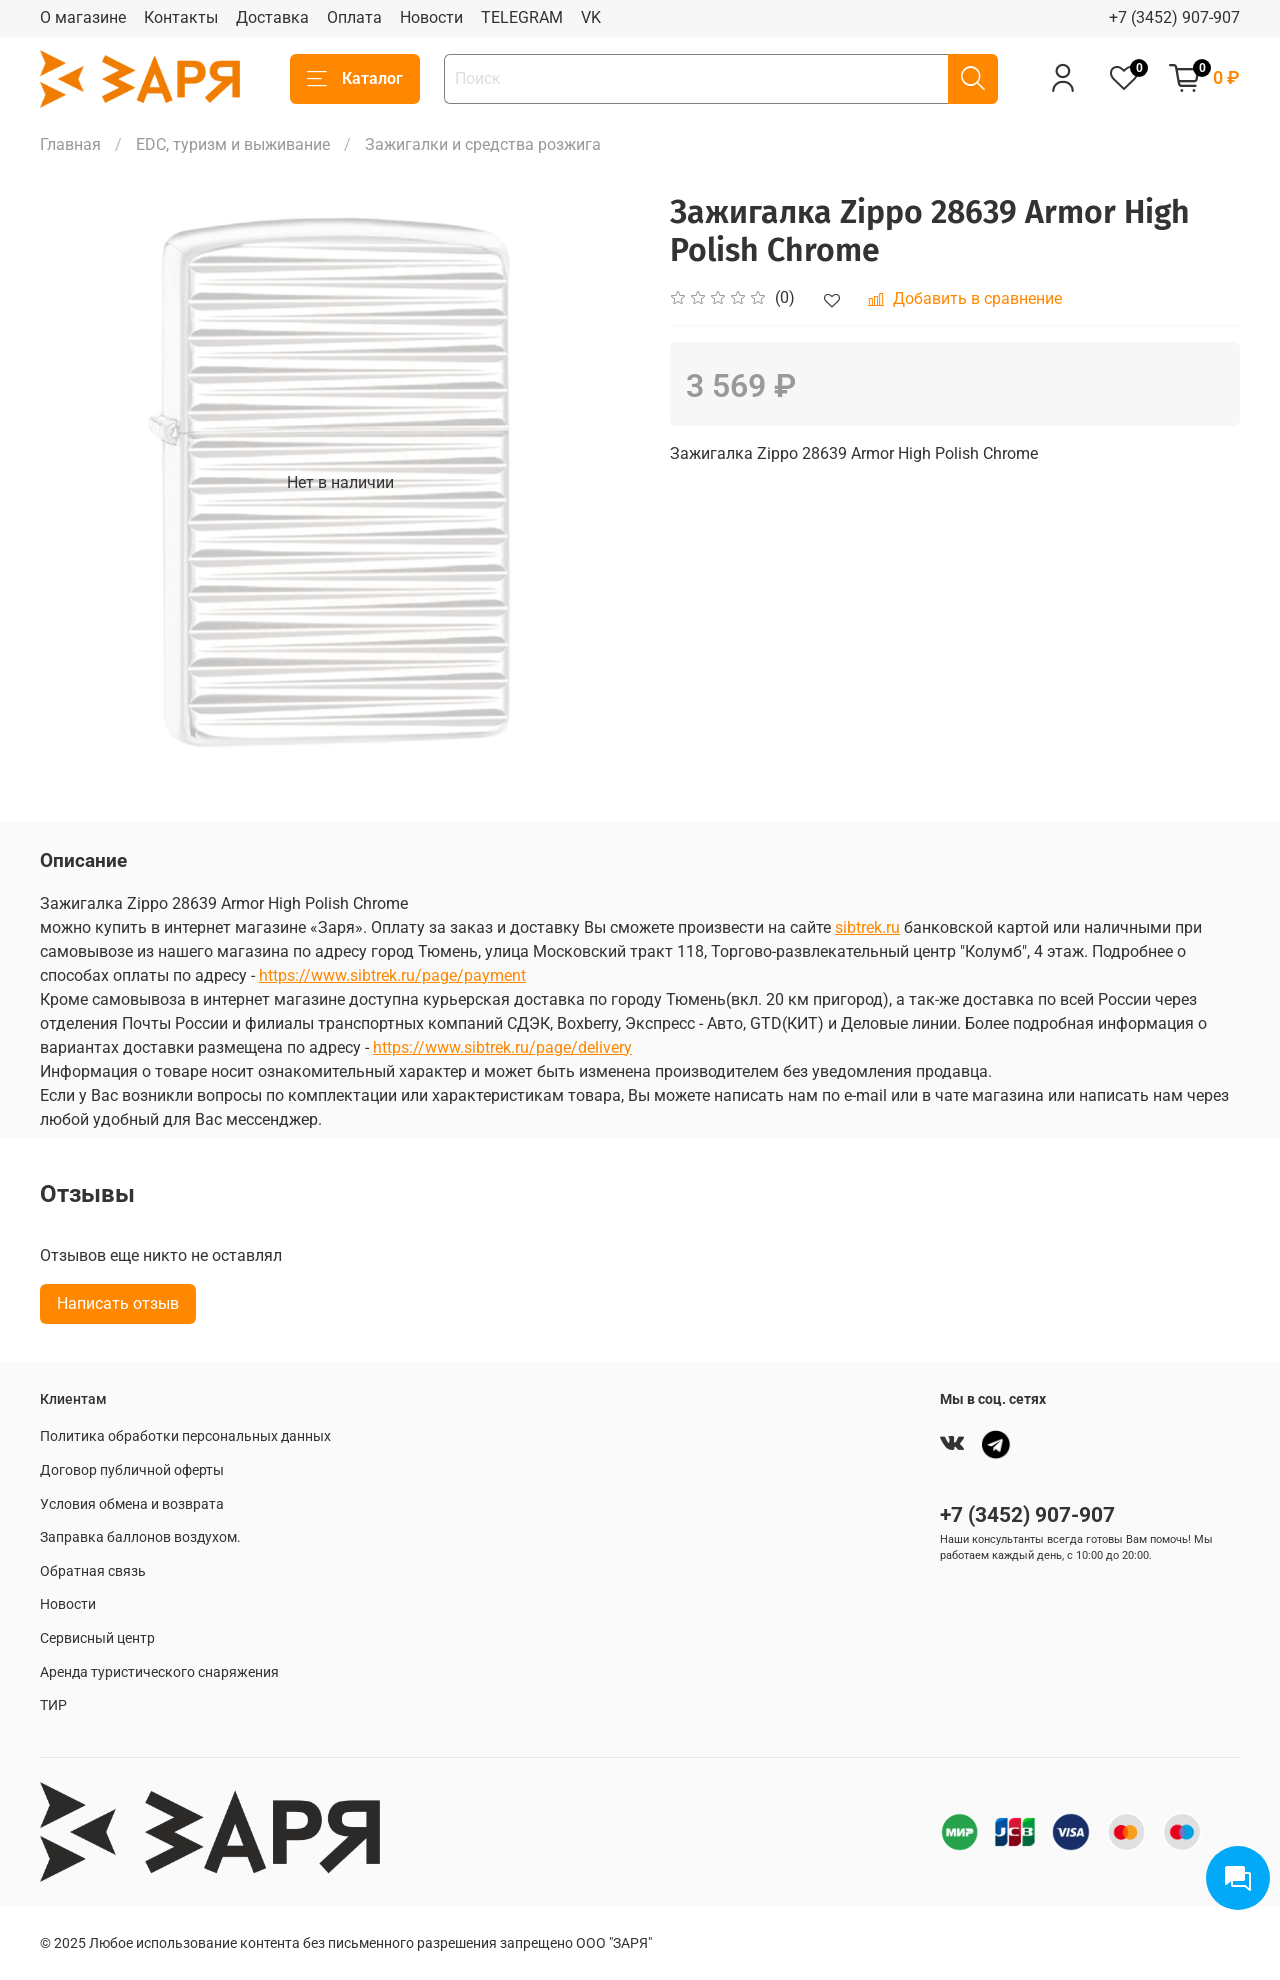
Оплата (354, 17)
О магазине (83, 17)
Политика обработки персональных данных (185, 1436)
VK (591, 17)
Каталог (355, 79)
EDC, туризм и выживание (233, 144)
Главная (70, 144)
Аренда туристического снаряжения (159, 1672)
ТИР (53, 1705)
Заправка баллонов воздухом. (140, 1537)
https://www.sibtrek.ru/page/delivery (502, 1047)
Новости (431, 17)
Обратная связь (93, 1571)
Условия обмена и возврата (132, 1504)
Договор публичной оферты (132, 1470)
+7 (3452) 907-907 (1174, 17)
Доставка (272, 17)
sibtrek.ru (867, 927)
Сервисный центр (97, 1638)
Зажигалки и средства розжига (483, 144)
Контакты (181, 17)
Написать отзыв (118, 1303)
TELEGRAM (522, 17)
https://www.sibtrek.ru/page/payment (392, 975)
